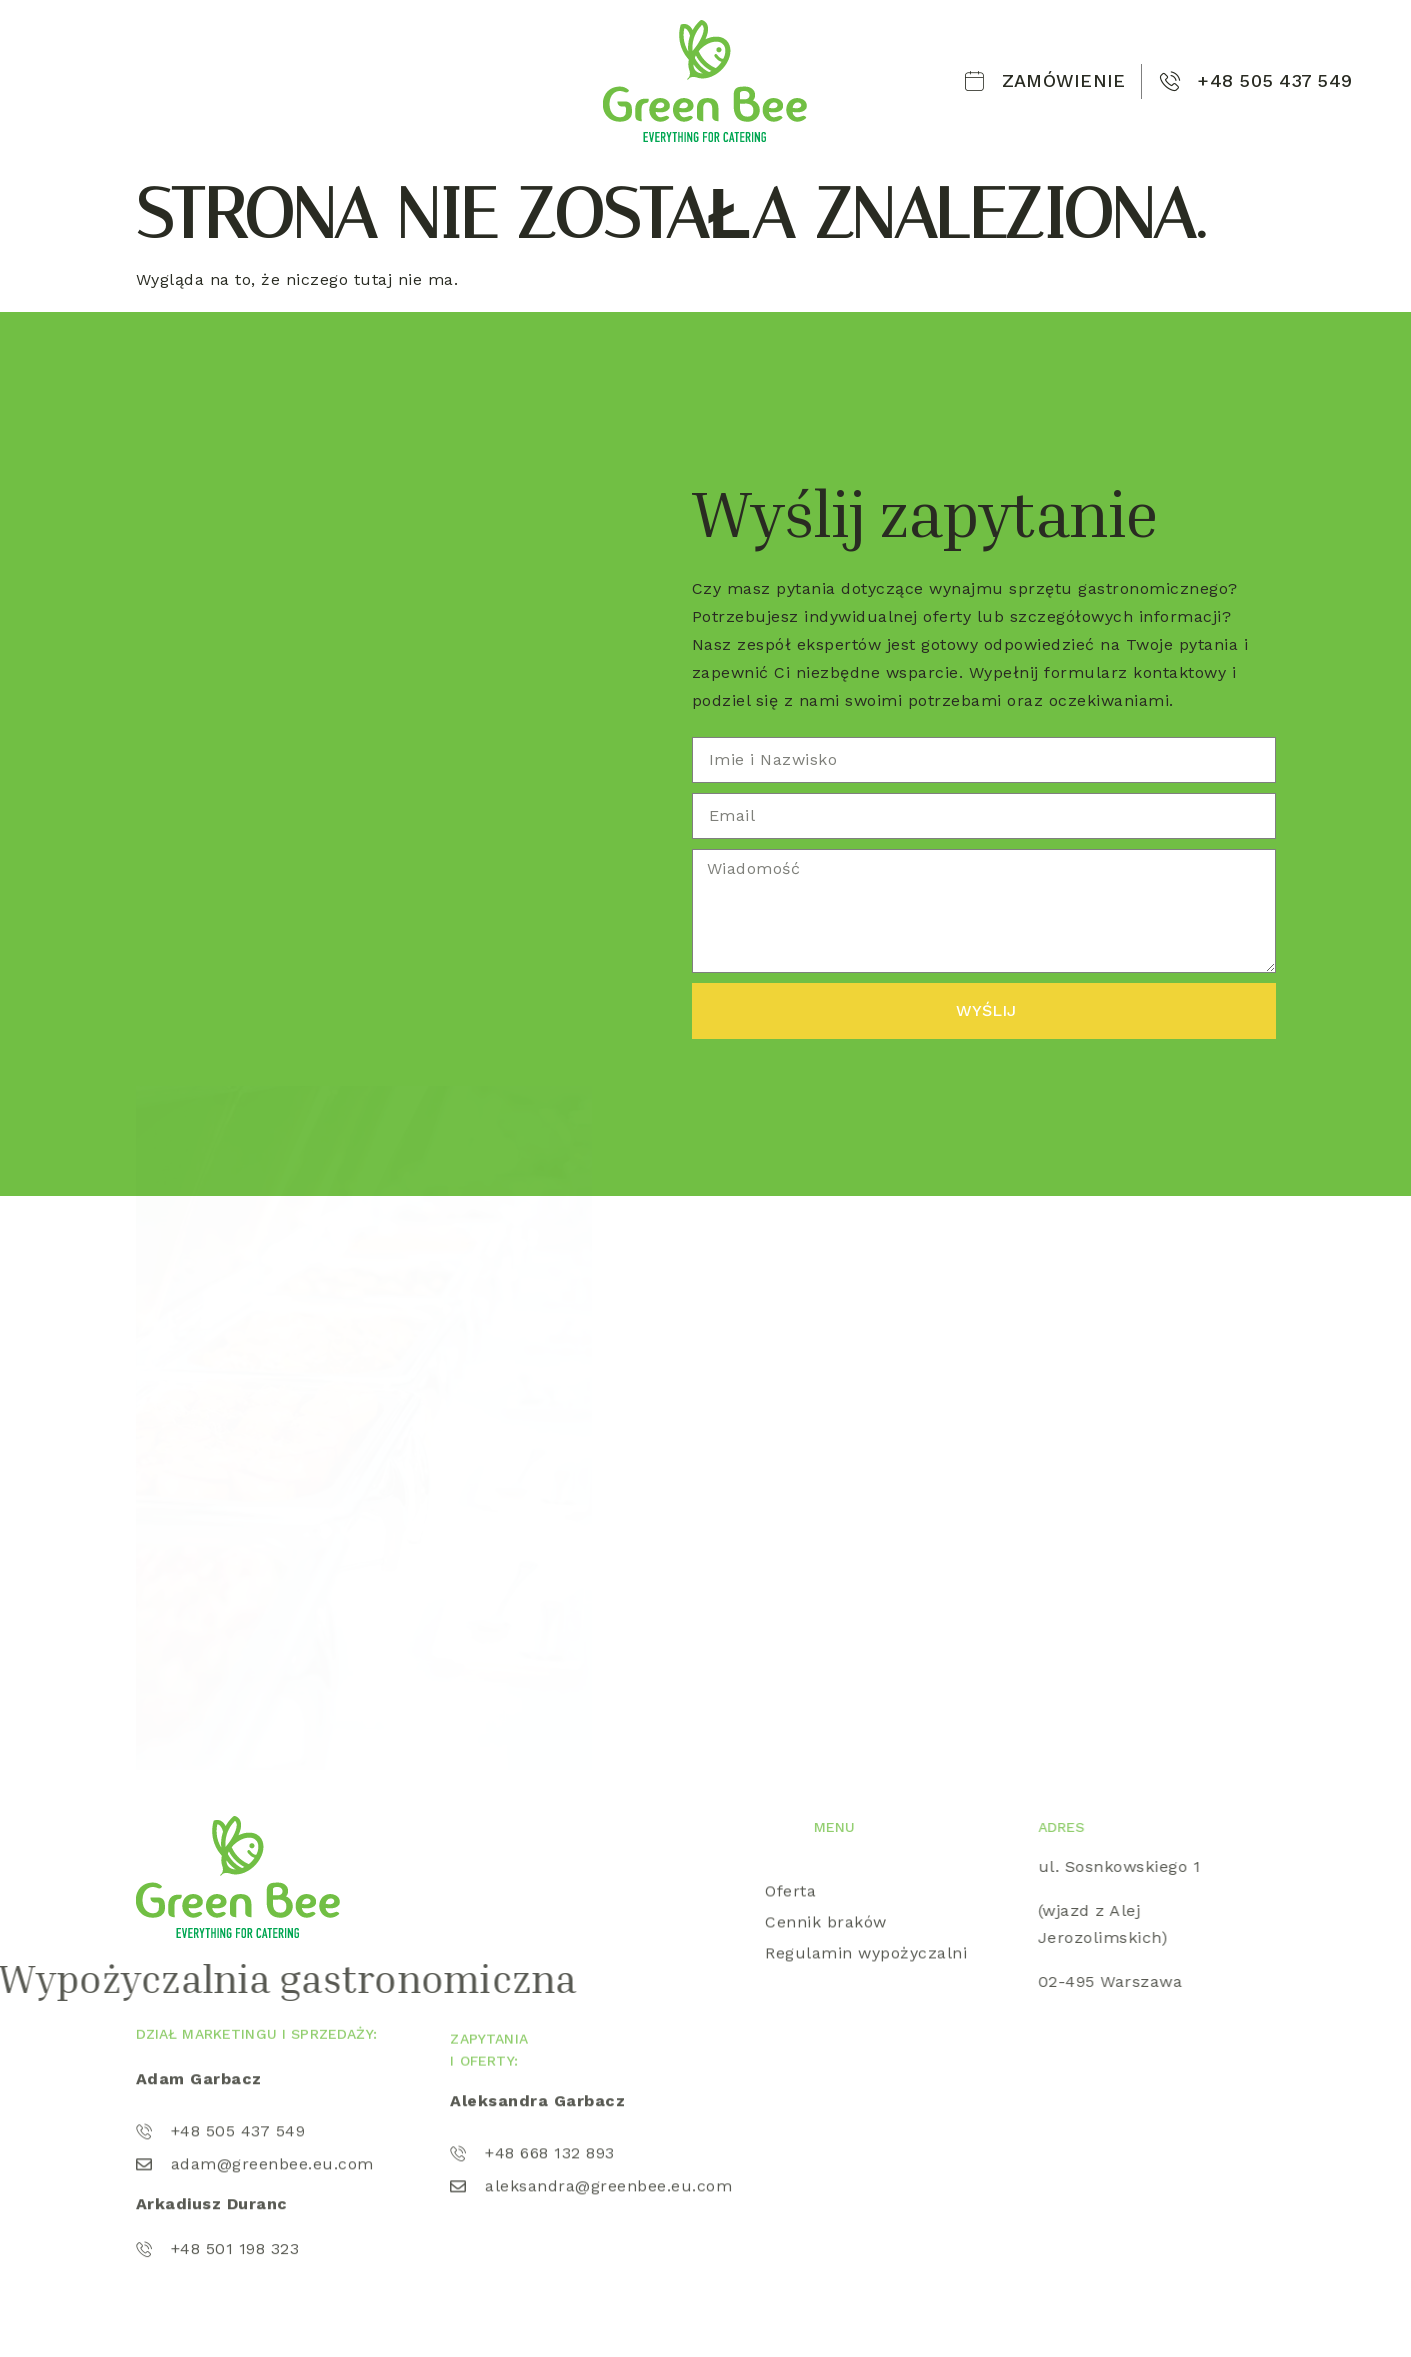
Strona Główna (114, 61)
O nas (220, 61)
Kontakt (83, 101)
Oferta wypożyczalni (348, 61)
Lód (468, 61)
